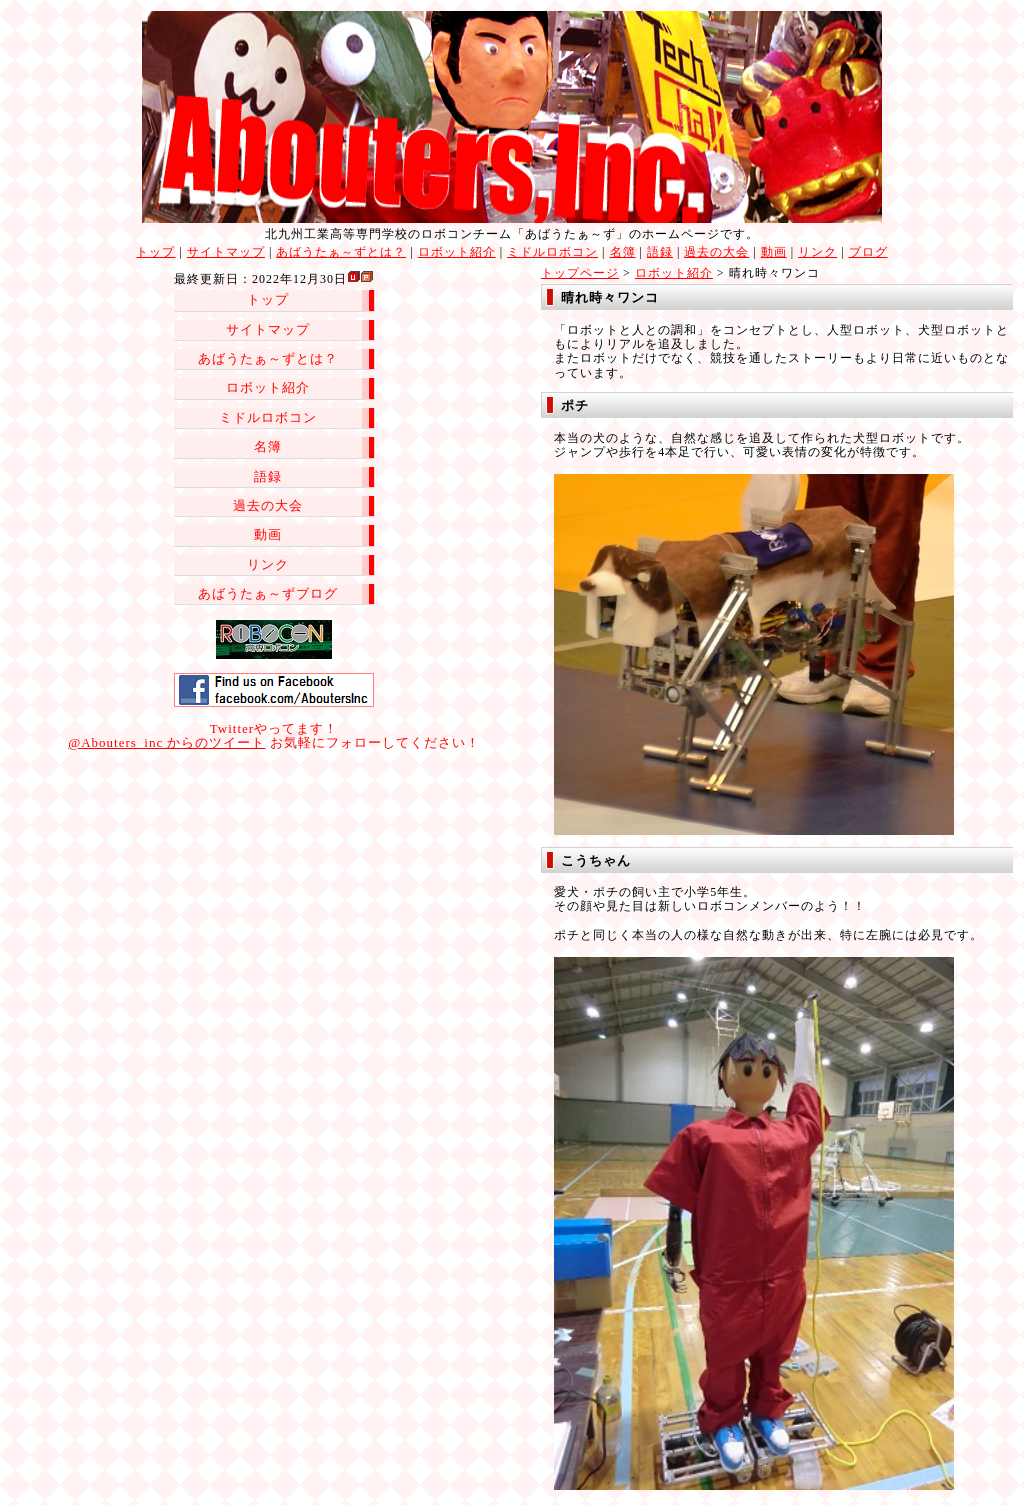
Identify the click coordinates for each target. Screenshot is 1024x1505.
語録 (660, 252)
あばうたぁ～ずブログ (268, 593)
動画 (774, 252)
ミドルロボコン (552, 252)
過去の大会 (716, 252)
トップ (155, 252)
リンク (817, 252)
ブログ (868, 252)
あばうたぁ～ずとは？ (341, 252)
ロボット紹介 (457, 252)
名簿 (623, 252)
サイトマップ (226, 252)
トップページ (580, 273)
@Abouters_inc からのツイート (166, 742)
